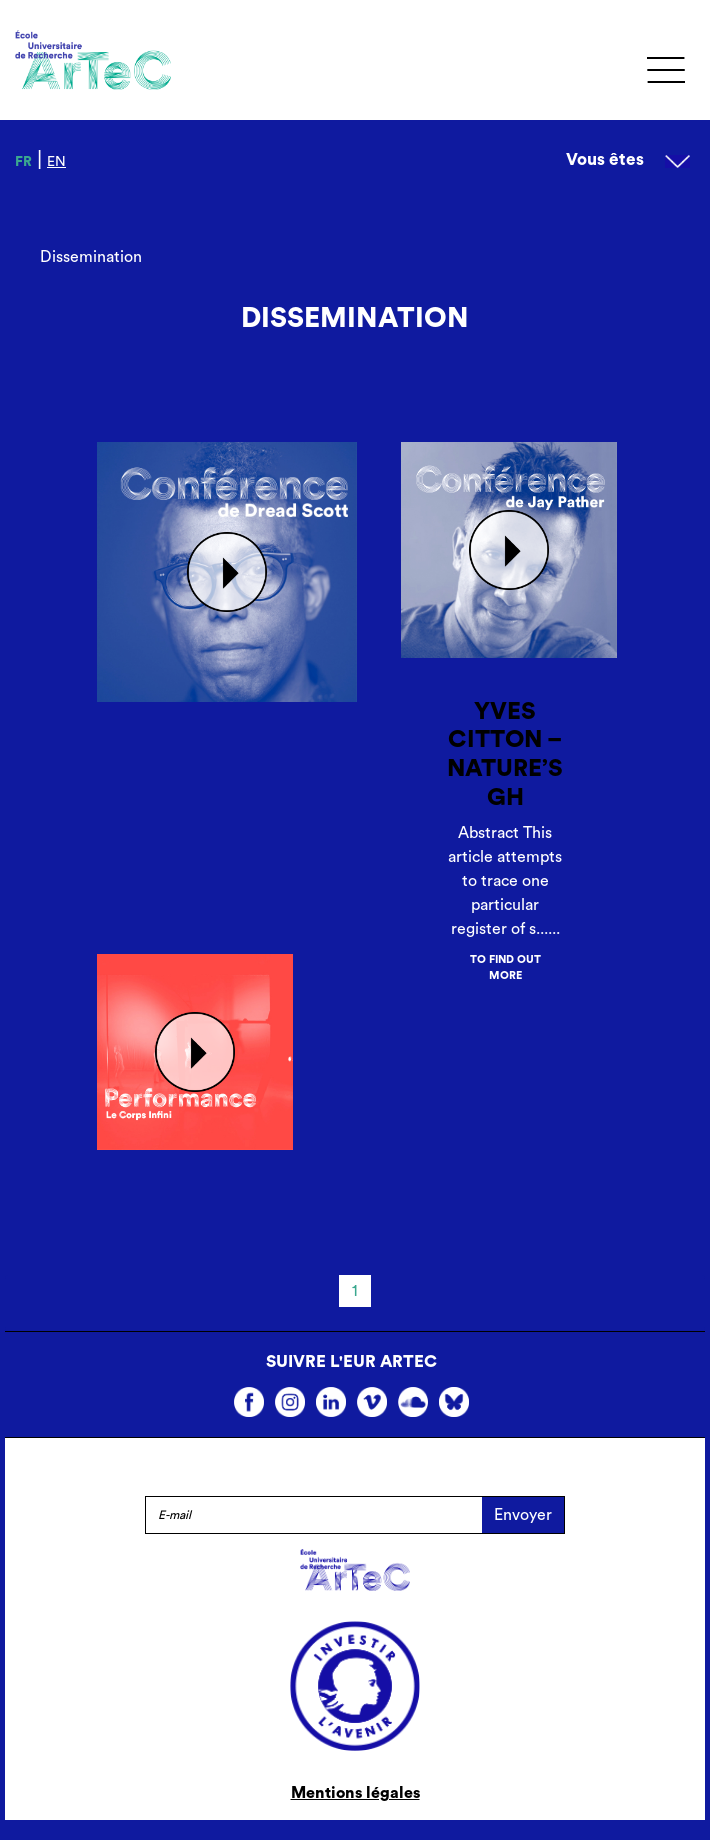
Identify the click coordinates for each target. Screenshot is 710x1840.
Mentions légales (355, 1793)
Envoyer (523, 1515)
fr (23, 162)
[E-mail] (313, 1515)
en (56, 162)
